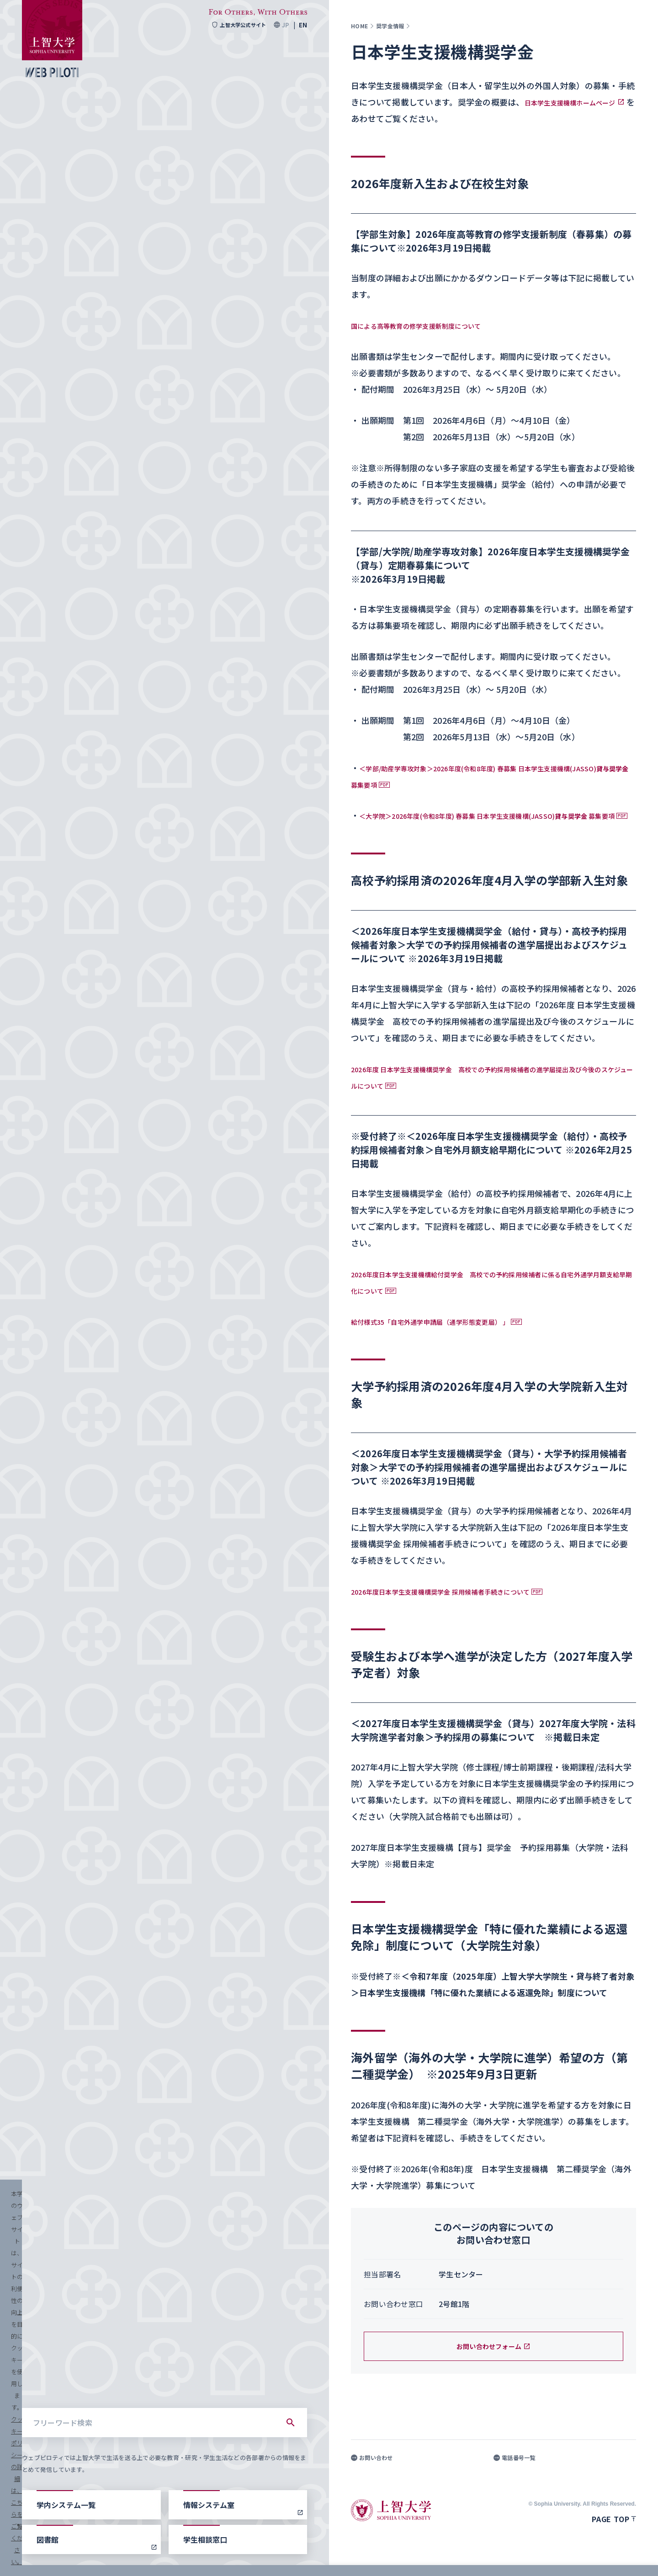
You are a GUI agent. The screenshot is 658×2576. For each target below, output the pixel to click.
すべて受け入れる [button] (604, 2558)
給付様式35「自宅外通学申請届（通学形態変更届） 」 (452, 1337)
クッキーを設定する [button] (531, 2558)
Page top (614, 2535)
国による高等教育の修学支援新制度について (434, 325)
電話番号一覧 (515, 2474)
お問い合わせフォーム (493, 2363)
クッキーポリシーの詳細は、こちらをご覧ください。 (312, 2558)
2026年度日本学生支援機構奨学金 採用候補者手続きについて (465, 1607)
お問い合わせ (372, 2474)
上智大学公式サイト (236, 24)
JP (285, 24)
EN (303, 24)
